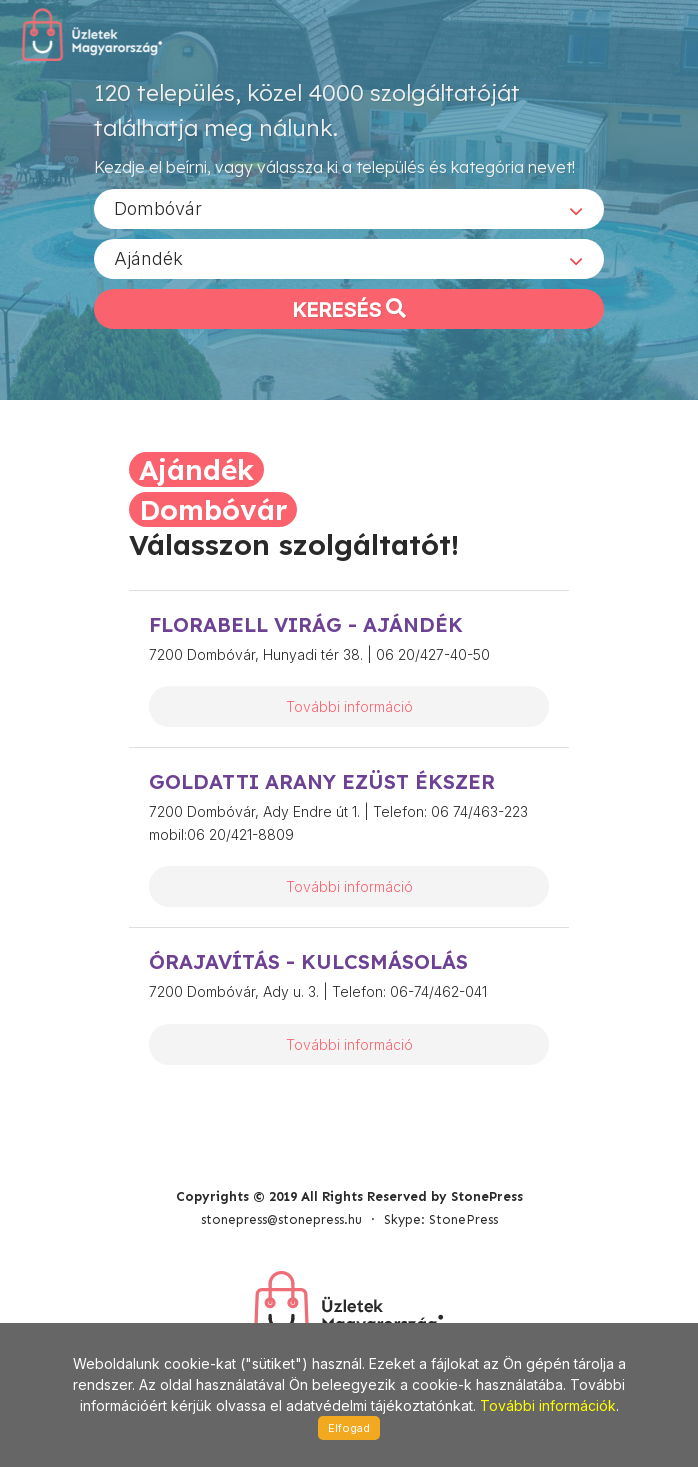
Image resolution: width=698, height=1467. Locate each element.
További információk (548, 1405)
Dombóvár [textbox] (158, 208)
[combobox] (349, 209)
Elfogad (349, 1428)
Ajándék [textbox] (148, 258)
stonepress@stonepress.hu (281, 1219)
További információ (349, 706)
